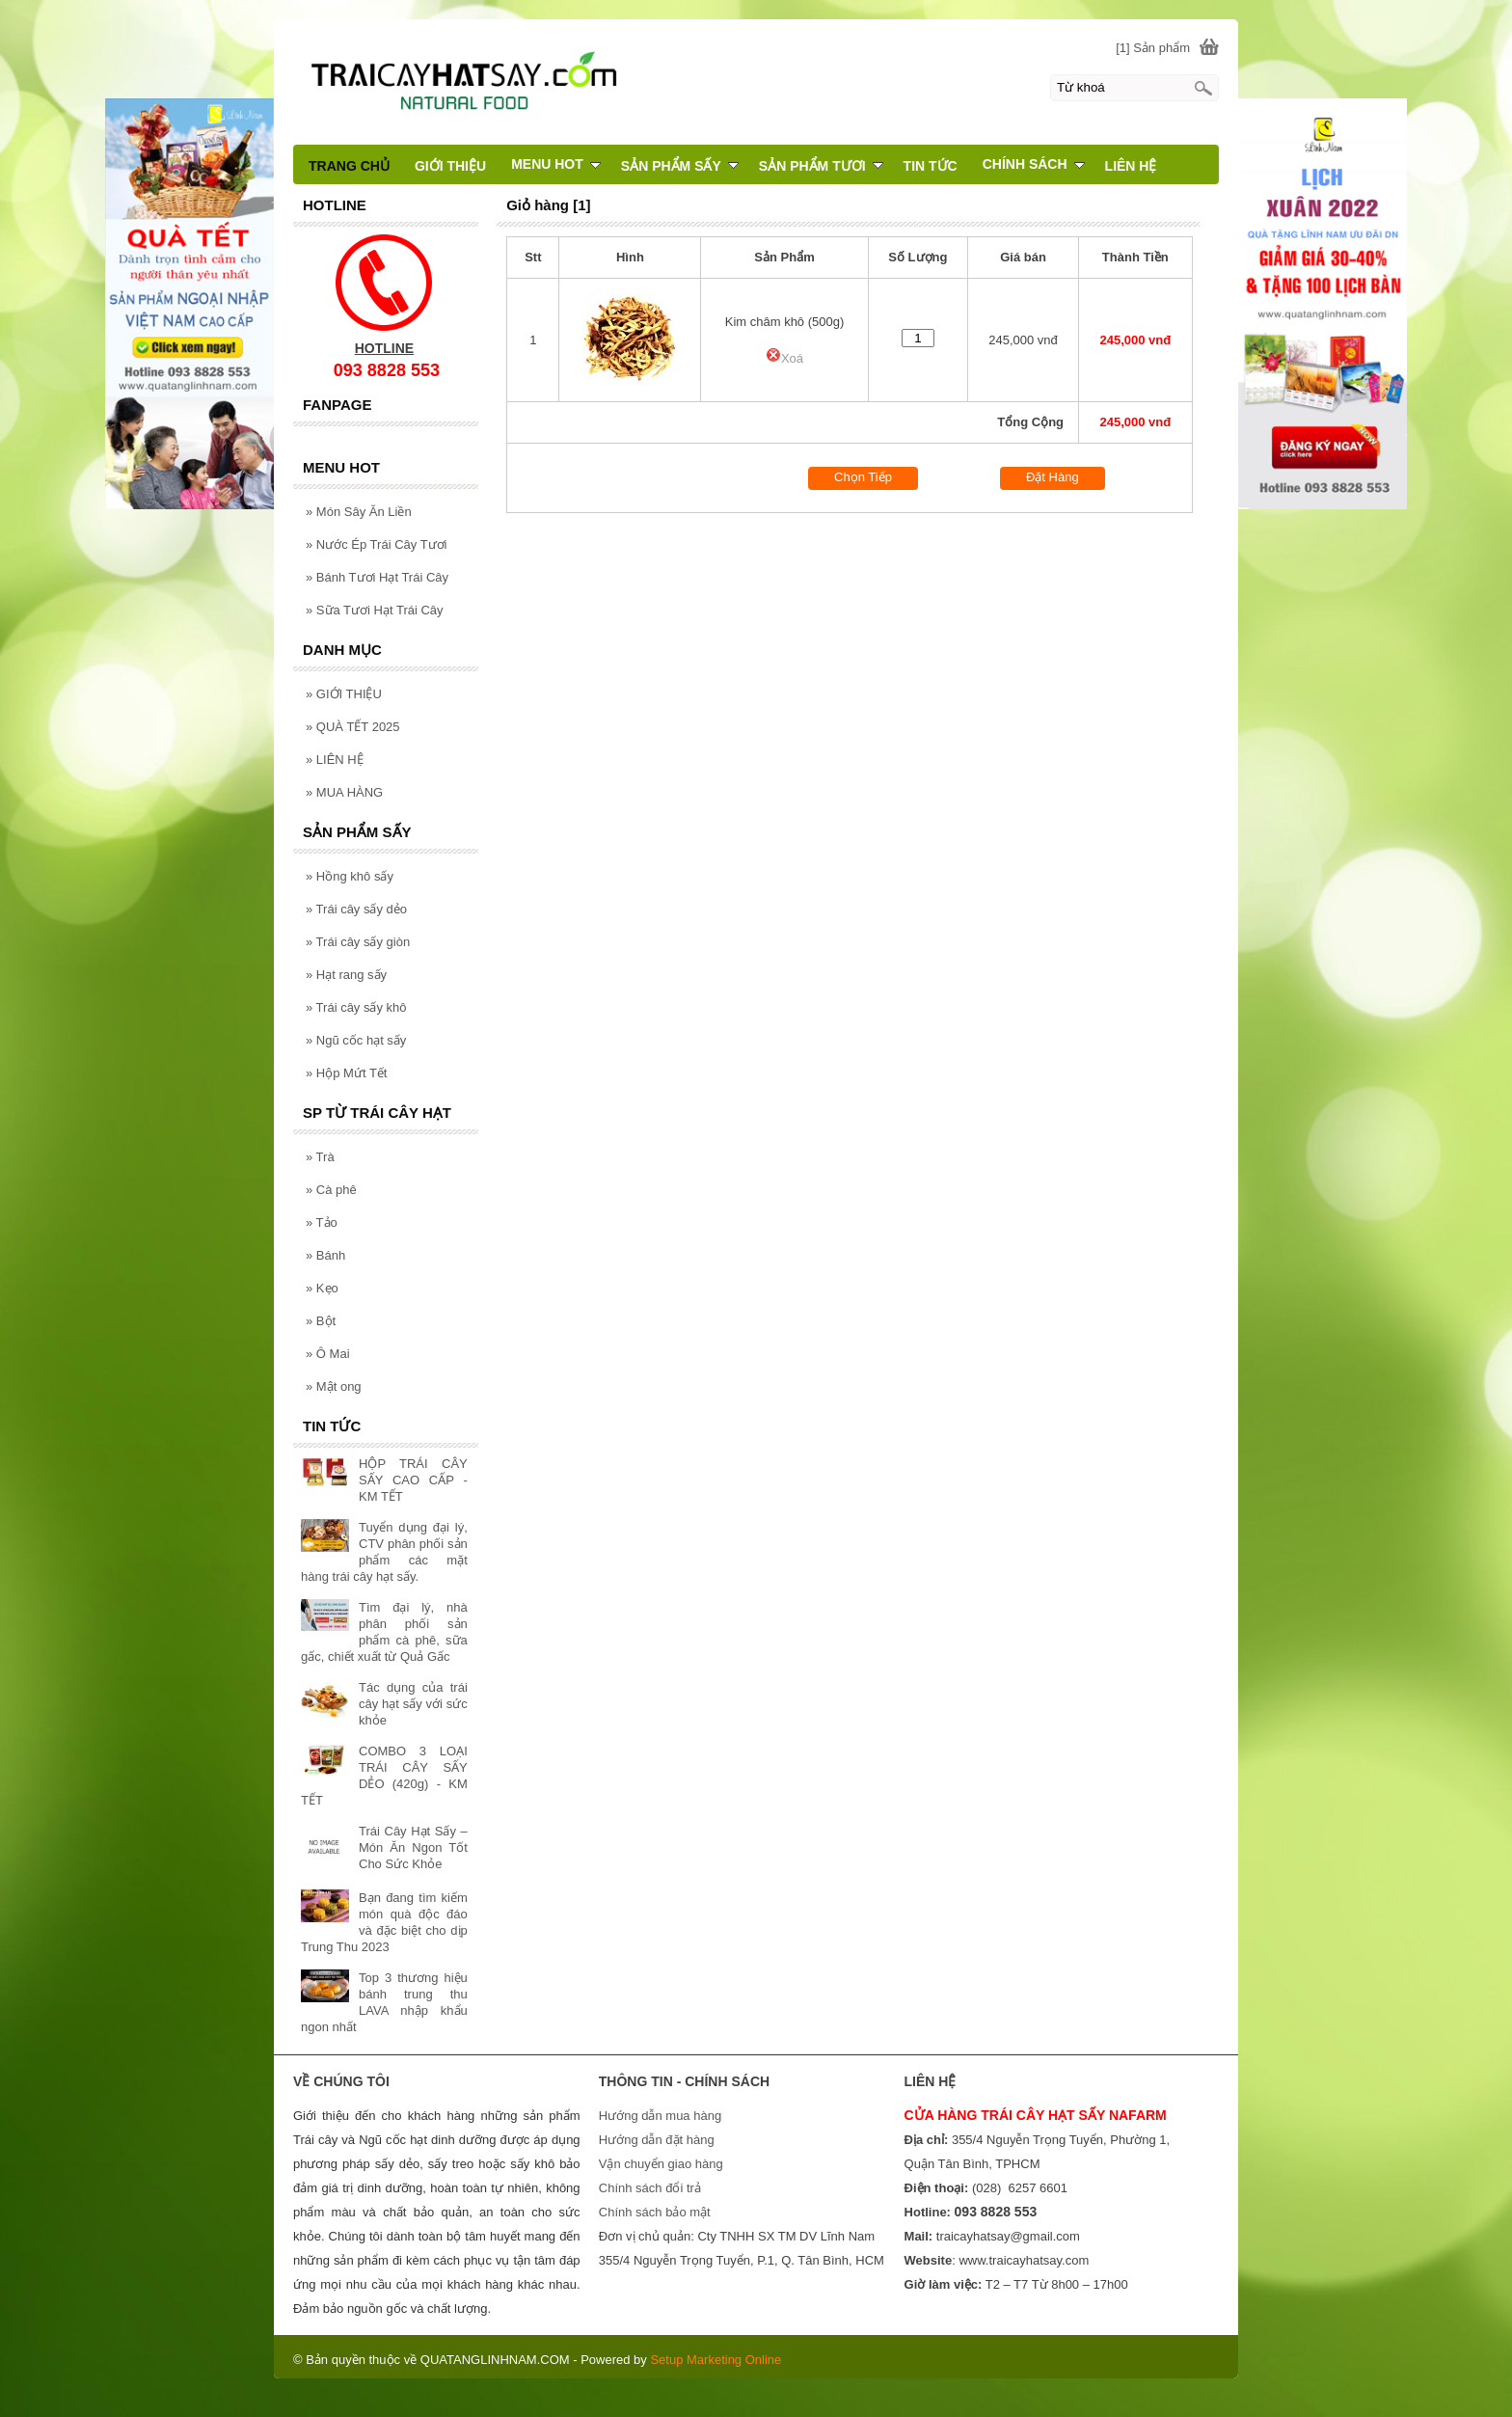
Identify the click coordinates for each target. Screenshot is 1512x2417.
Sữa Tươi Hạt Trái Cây (375, 610)
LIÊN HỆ (335, 759)
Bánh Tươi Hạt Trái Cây (377, 577)
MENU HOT (556, 164)
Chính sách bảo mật (655, 2212)
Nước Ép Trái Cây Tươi (376, 544)
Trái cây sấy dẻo (356, 909)
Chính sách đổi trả (650, 2188)
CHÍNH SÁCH (1034, 164)
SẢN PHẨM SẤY (680, 166)
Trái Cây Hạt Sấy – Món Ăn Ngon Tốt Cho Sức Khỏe (413, 1847)
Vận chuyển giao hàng (661, 2164)
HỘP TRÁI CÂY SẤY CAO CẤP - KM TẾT (413, 1480)
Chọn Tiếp (863, 477)
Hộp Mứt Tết (346, 1073)
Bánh (325, 1255)
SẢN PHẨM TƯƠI (821, 166)
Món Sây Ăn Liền (359, 511)
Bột (321, 1321)
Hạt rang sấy (346, 974)
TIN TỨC (931, 166)
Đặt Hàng (1052, 477)
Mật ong (334, 1386)
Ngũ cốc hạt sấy (356, 1040)
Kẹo (322, 1288)
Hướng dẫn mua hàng (660, 2115)
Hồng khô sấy (349, 876)
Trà (320, 1157)
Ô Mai (328, 1353)
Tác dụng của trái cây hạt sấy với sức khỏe (413, 1703)
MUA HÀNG (344, 792)
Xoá (784, 358)
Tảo (322, 1222)
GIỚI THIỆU (344, 694)
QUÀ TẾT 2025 (353, 727)
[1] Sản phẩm (1153, 48)
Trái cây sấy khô (356, 1007)
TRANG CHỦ (349, 166)
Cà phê (331, 1189)
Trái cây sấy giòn (358, 942)
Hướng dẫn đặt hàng (657, 2139)
